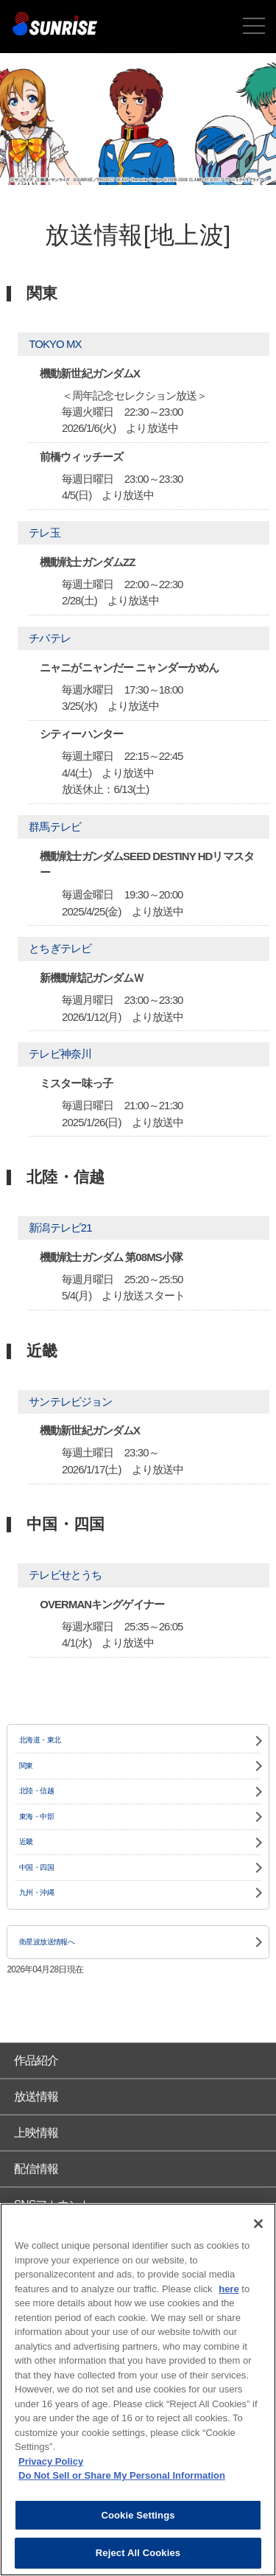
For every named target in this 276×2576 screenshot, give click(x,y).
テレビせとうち (65, 1574)
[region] (138, 2389)
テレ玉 (44, 532)
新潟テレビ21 (60, 1227)
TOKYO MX (55, 344)
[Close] (258, 2223)
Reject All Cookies (138, 2552)
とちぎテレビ (60, 948)
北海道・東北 (39, 1740)
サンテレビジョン (70, 1401)
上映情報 (36, 2132)
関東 (26, 1766)
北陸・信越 (36, 1791)
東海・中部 (36, 1816)
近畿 (26, 1841)
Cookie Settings (137, 2515)
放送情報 (36, 2096)
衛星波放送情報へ (46, 1942)
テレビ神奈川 (60, 1053)
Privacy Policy (50, 2461)
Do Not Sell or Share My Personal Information (121, 2475)
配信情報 (36, 2169)
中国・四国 (36, 1867)
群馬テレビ (55, 826)
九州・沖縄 (36, 1892)
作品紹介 (36, 2060)
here (228, 2288)
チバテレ (49, 638)
